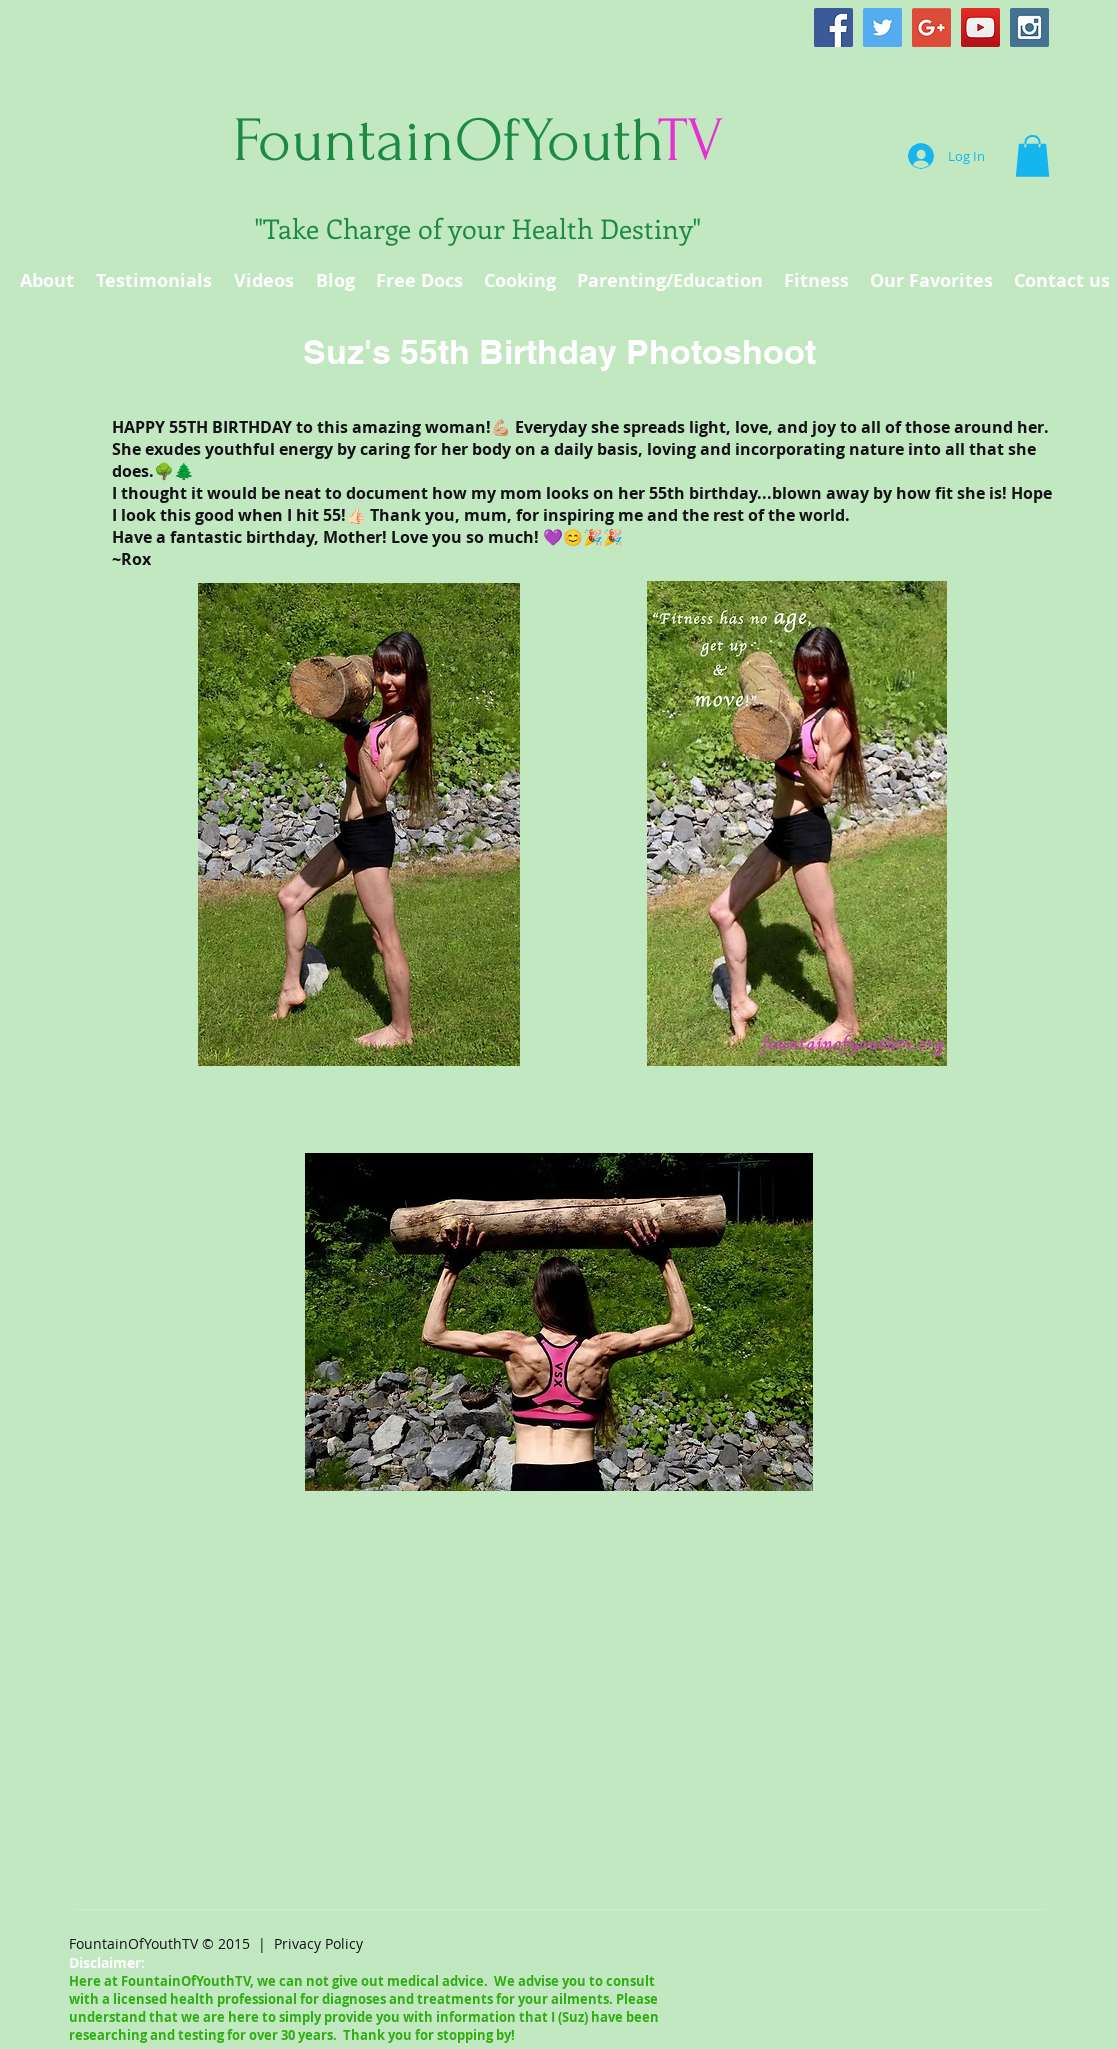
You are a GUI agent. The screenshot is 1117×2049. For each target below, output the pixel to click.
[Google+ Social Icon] (931, 27)
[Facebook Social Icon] (833, 27)
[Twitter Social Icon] (882, 27)
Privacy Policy (318, 1943)
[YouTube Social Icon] (980, 27)
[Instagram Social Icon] (1029, 27)
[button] (1032, 156)
